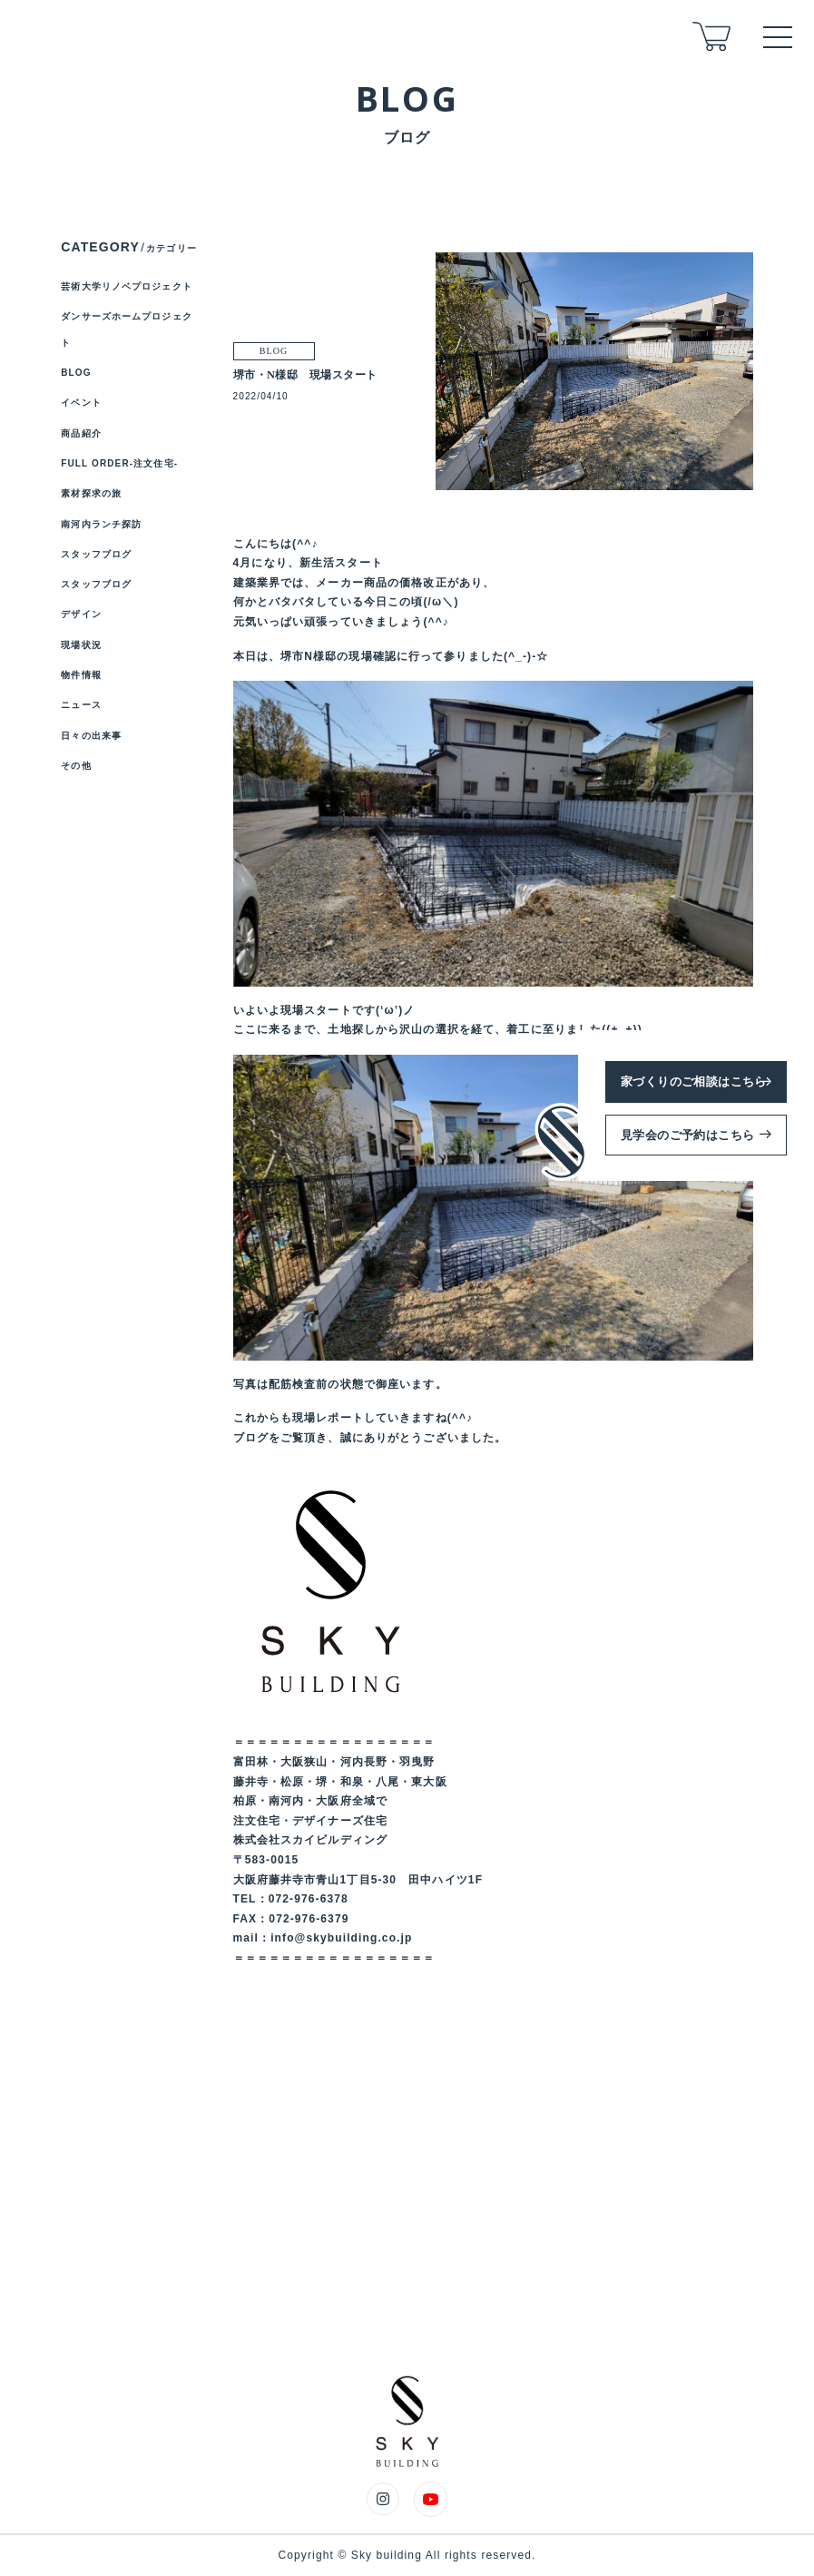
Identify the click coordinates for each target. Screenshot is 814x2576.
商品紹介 (81, 433)
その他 (76, 766)
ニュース (81, 705)
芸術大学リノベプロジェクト (126, 286)
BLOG (76, 373)
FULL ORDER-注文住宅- (119, 463)
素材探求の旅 (91, 493)
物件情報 (81, 675)
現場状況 (81, 645)
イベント (81, 403)
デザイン (81, 614)
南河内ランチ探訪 (101, 524)
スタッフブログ (96, 554)
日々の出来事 (91, 736)
